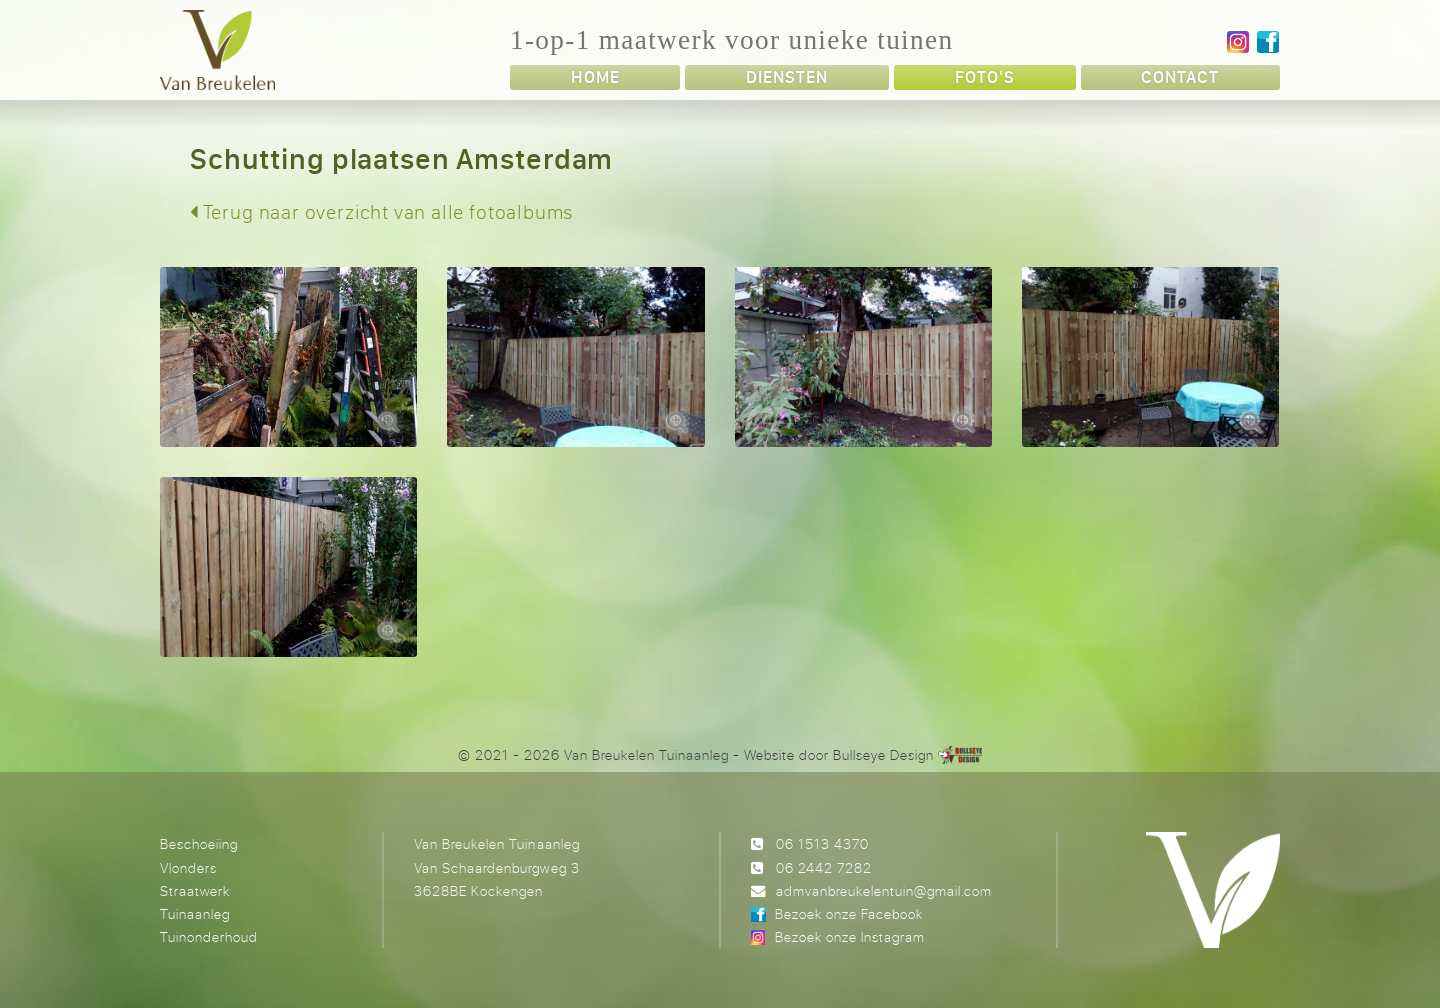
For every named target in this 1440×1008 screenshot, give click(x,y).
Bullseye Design (883, 754)
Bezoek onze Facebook (849, 913)
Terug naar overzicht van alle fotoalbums (381, 211)
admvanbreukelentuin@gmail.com (884, 890)
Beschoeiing (199, 843)
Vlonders (188, 867)
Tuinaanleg (195, 913)
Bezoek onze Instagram (850, 936)
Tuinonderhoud (209, 936)
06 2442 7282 (824, 867)
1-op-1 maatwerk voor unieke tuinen (731, 40)
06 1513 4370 (822, 843)
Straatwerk (195, 890)
